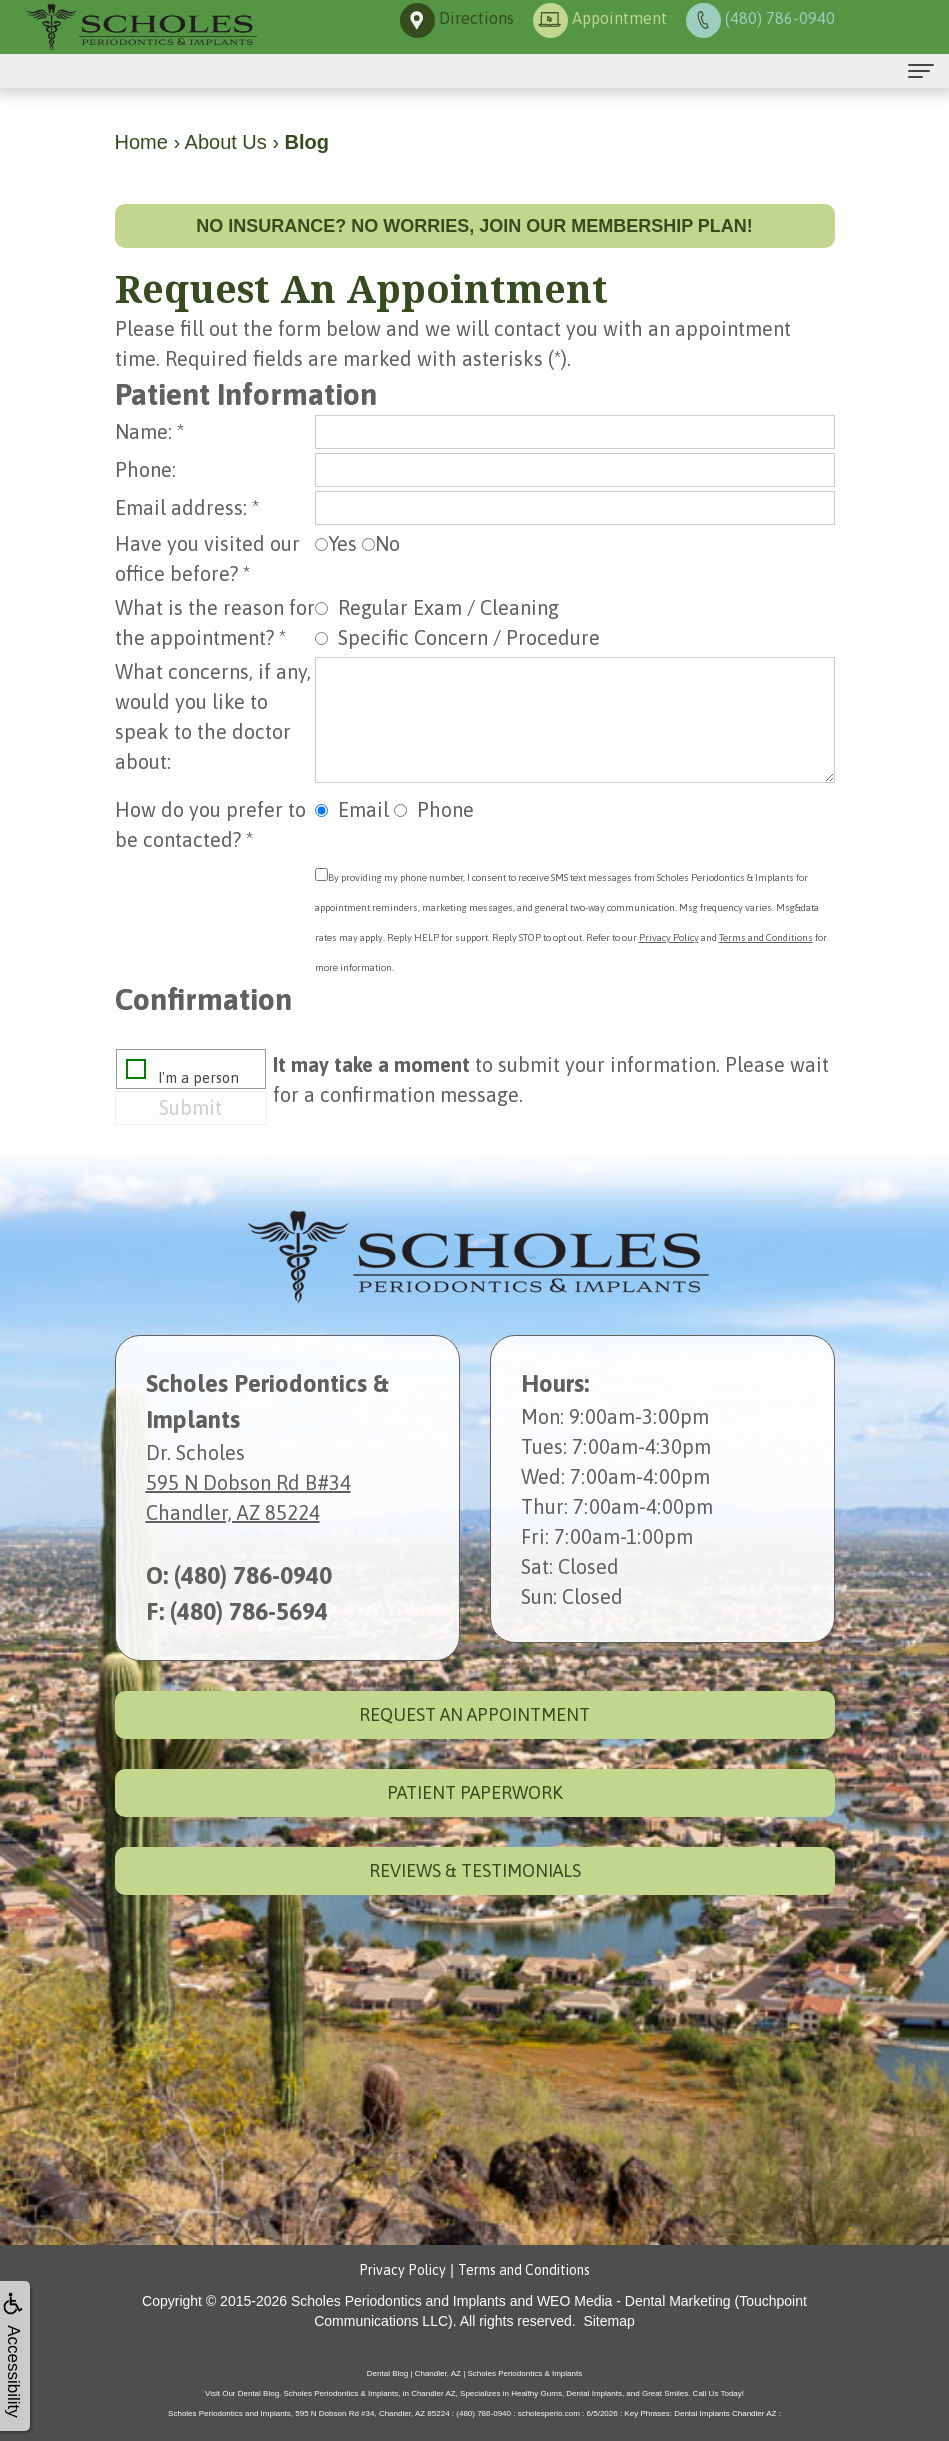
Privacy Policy (669, 937)
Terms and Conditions (766, 937)
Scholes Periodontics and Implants (398, 2301)
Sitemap (608, 2321)
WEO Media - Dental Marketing (634, 2301)
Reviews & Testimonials (475, 1870)
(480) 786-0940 (253, 1575)
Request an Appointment (474, 1714)
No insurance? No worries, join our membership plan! (474, 226)
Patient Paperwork (475, 1792)
